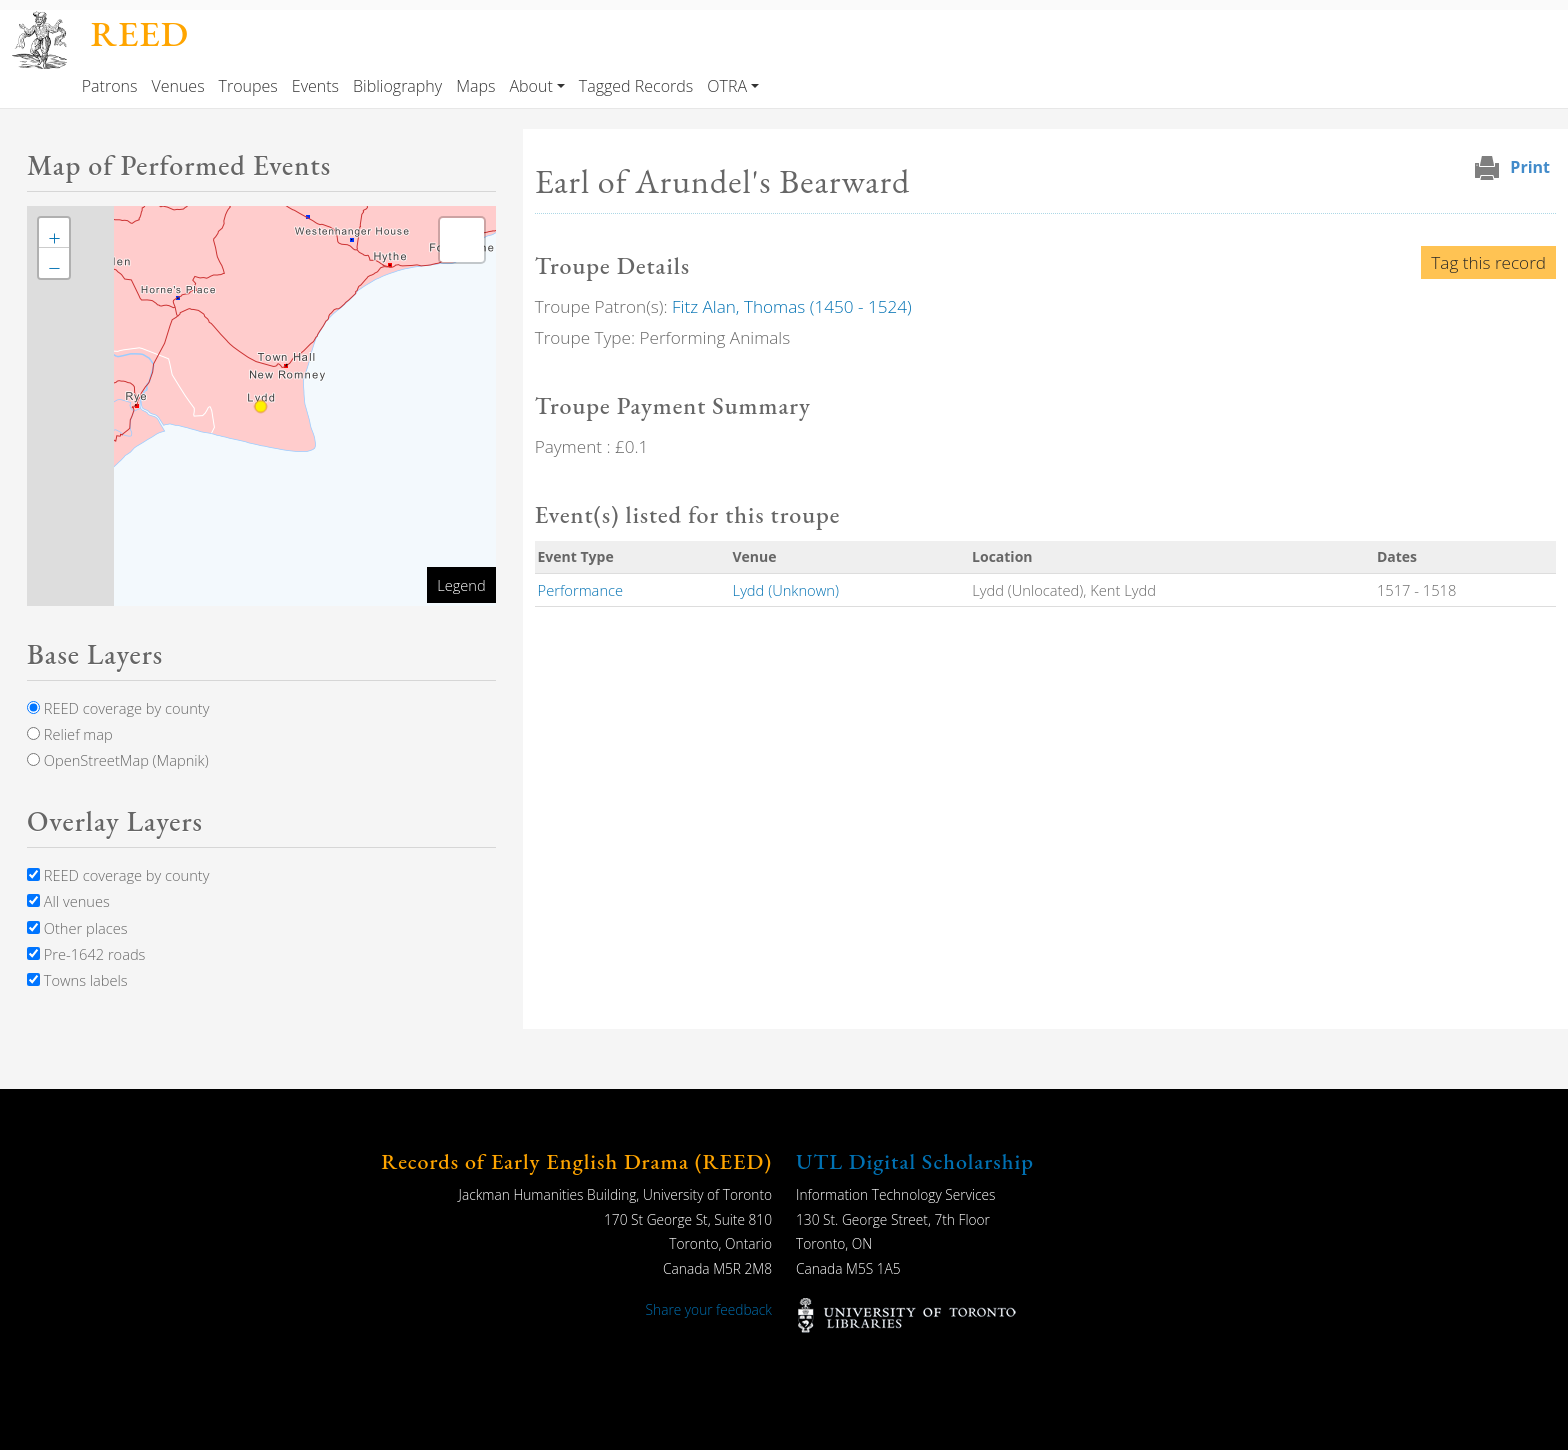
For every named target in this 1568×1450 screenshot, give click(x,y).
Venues (177, 86)
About (530, 86)
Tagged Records (636, 86)
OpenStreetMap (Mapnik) (118, 760)
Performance (581, 590)
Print (1530, 167)
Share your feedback (709, 1309)
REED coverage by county (118, 708)
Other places (77, 928)
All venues (68, 901)
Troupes (248, 86)
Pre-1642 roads (86, 954)
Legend (461, 585)
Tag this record (1488, 262)
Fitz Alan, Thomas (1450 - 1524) (792, 306)
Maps (475, 86)
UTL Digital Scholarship (915, 1161)
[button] (54, 233)
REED (140, 33)
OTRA (727, 86)
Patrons (110, 86)
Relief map (70, 734)
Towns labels (77, 980)
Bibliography (397, 86)
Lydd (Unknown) (786, 590)
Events (315, 86)
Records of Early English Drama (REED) (576, 1161)
